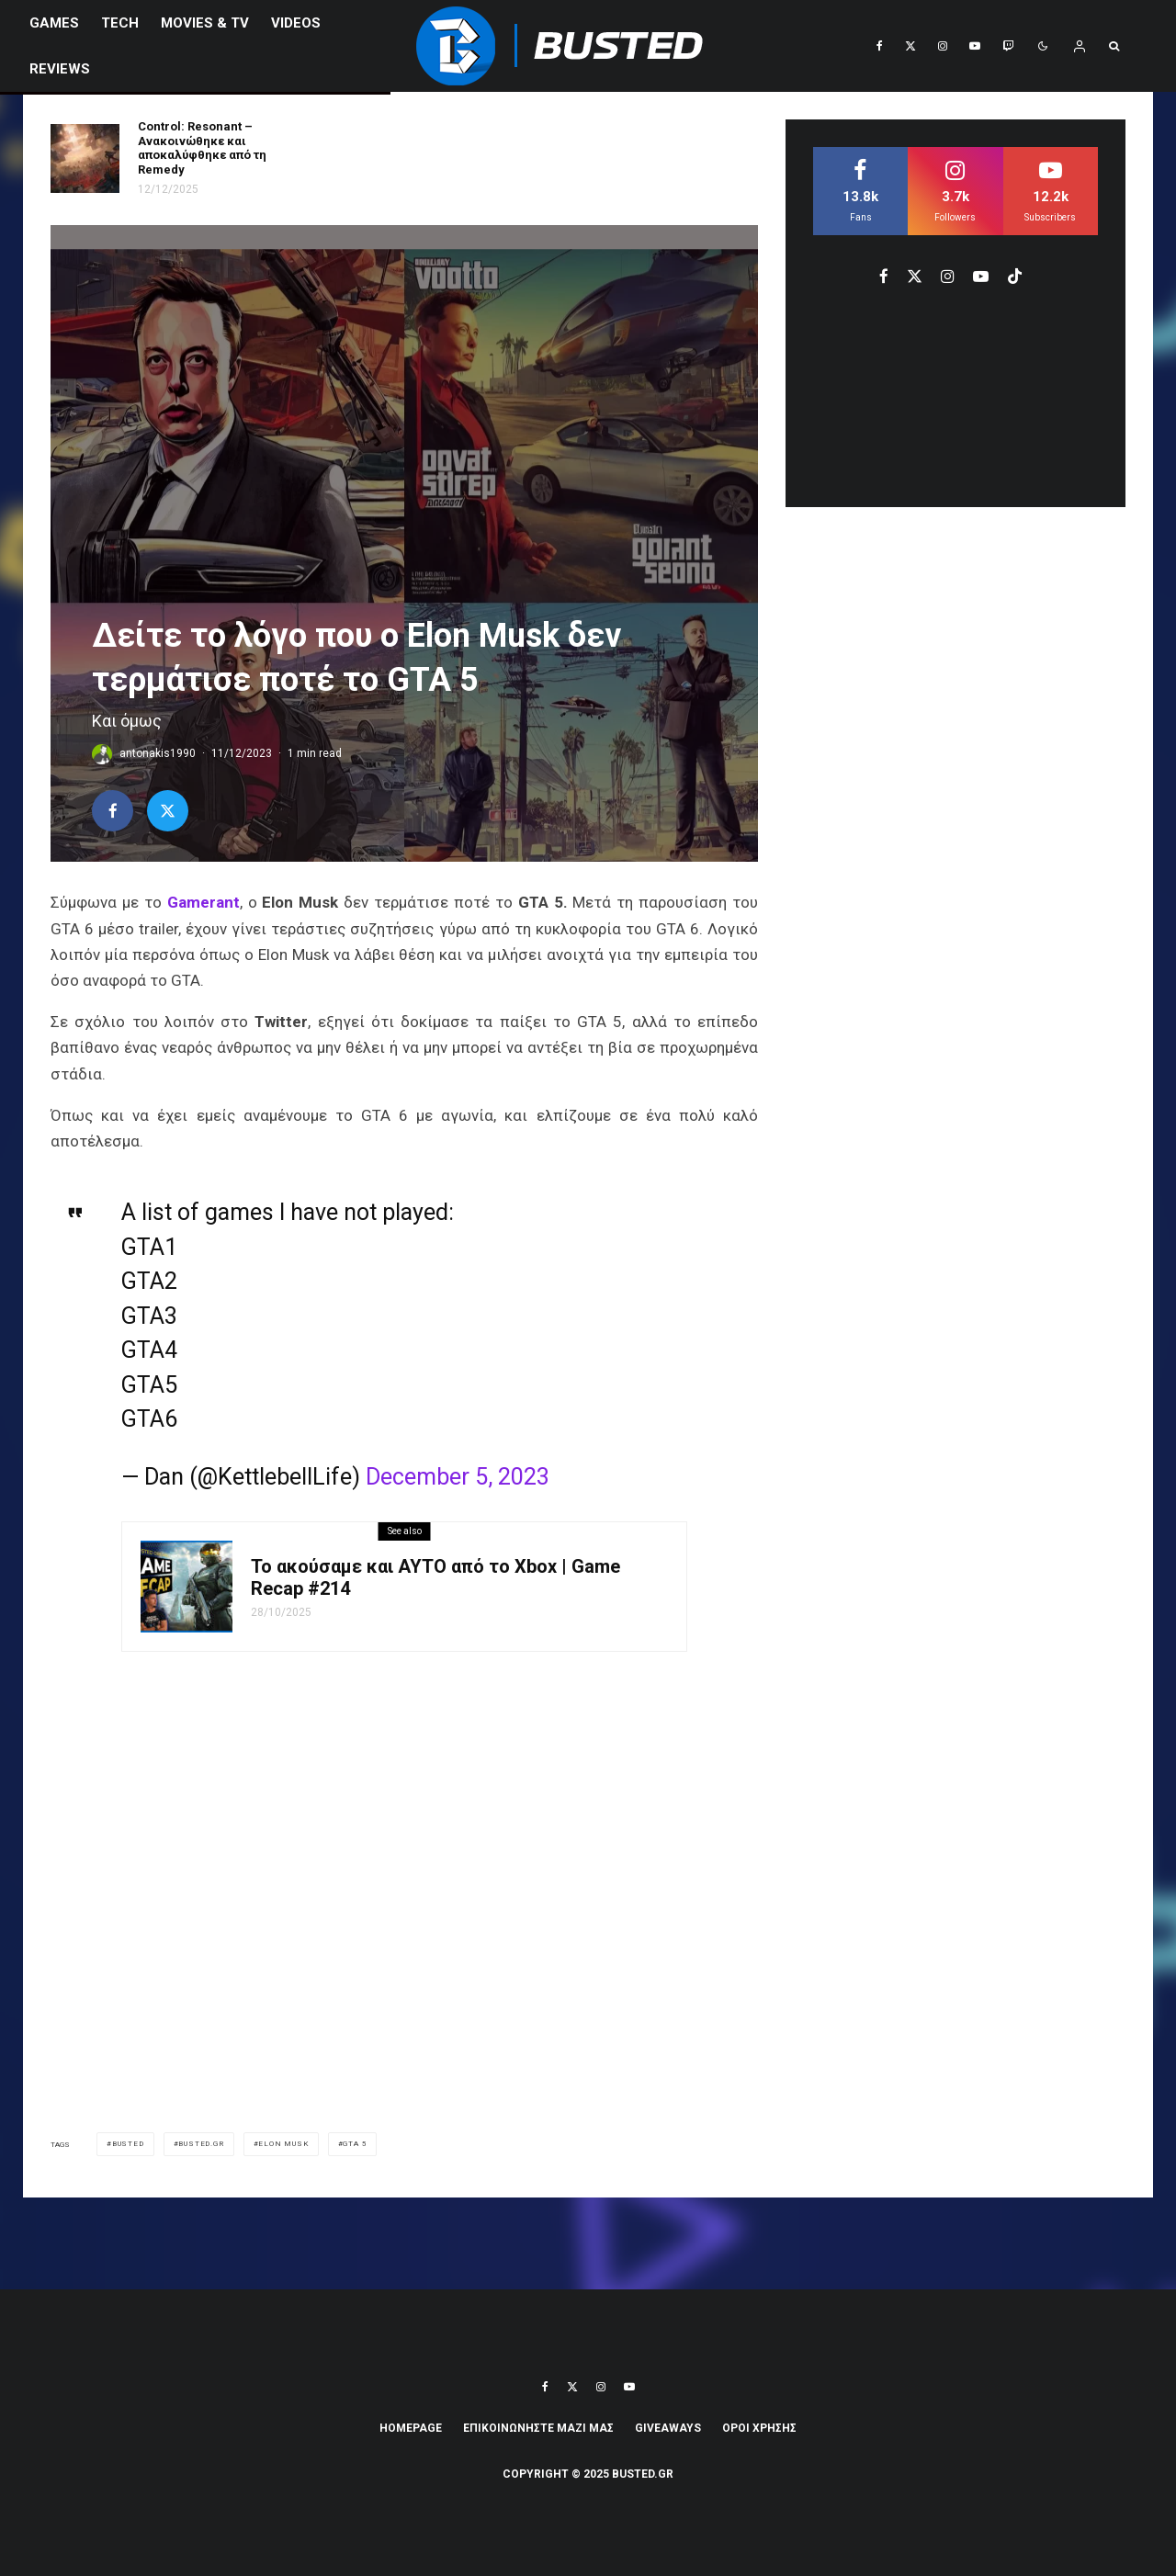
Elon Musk (283, 2144)
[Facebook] (879, 46)
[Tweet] (167, 810)
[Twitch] (1007, 46)
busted (128, 2144)
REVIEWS (59, 69)
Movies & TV (205, 23)
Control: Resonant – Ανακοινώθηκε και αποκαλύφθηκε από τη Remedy (202, 147)
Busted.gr (200, 2144)
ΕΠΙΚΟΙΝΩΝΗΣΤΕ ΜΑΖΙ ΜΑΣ (538, 2428)
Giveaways (668, 2428)
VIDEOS (296, 23)
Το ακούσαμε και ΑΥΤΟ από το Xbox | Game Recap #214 (435, 1577)
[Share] (112, 810)
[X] (910, 46)
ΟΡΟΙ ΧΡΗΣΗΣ (759, 2428)
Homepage (410, 2428)
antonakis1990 (157, 753)
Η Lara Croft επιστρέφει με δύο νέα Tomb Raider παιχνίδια (448, 147)
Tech (120, 23)
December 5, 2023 (457, 1476)
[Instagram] (942, 46)
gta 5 (355, 2144)
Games (54, 23)
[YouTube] (974, 46)
